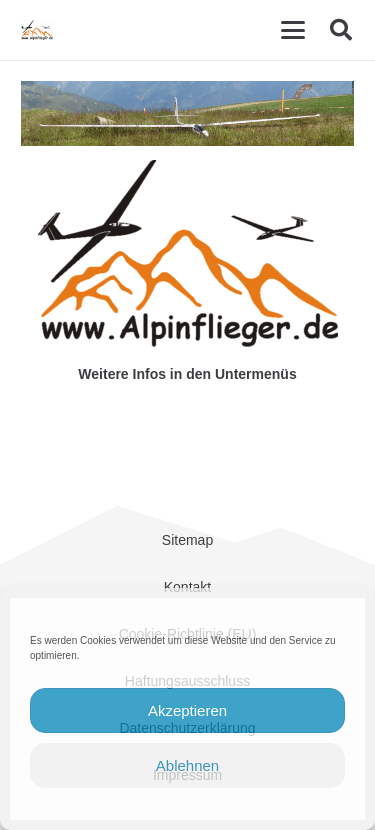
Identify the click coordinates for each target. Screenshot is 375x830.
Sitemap (187, 540)
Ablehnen (187, 765)
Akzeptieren (187, 710)
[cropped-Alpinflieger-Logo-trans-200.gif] (37, 30)
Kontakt (187, 587)
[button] (293, 30)
